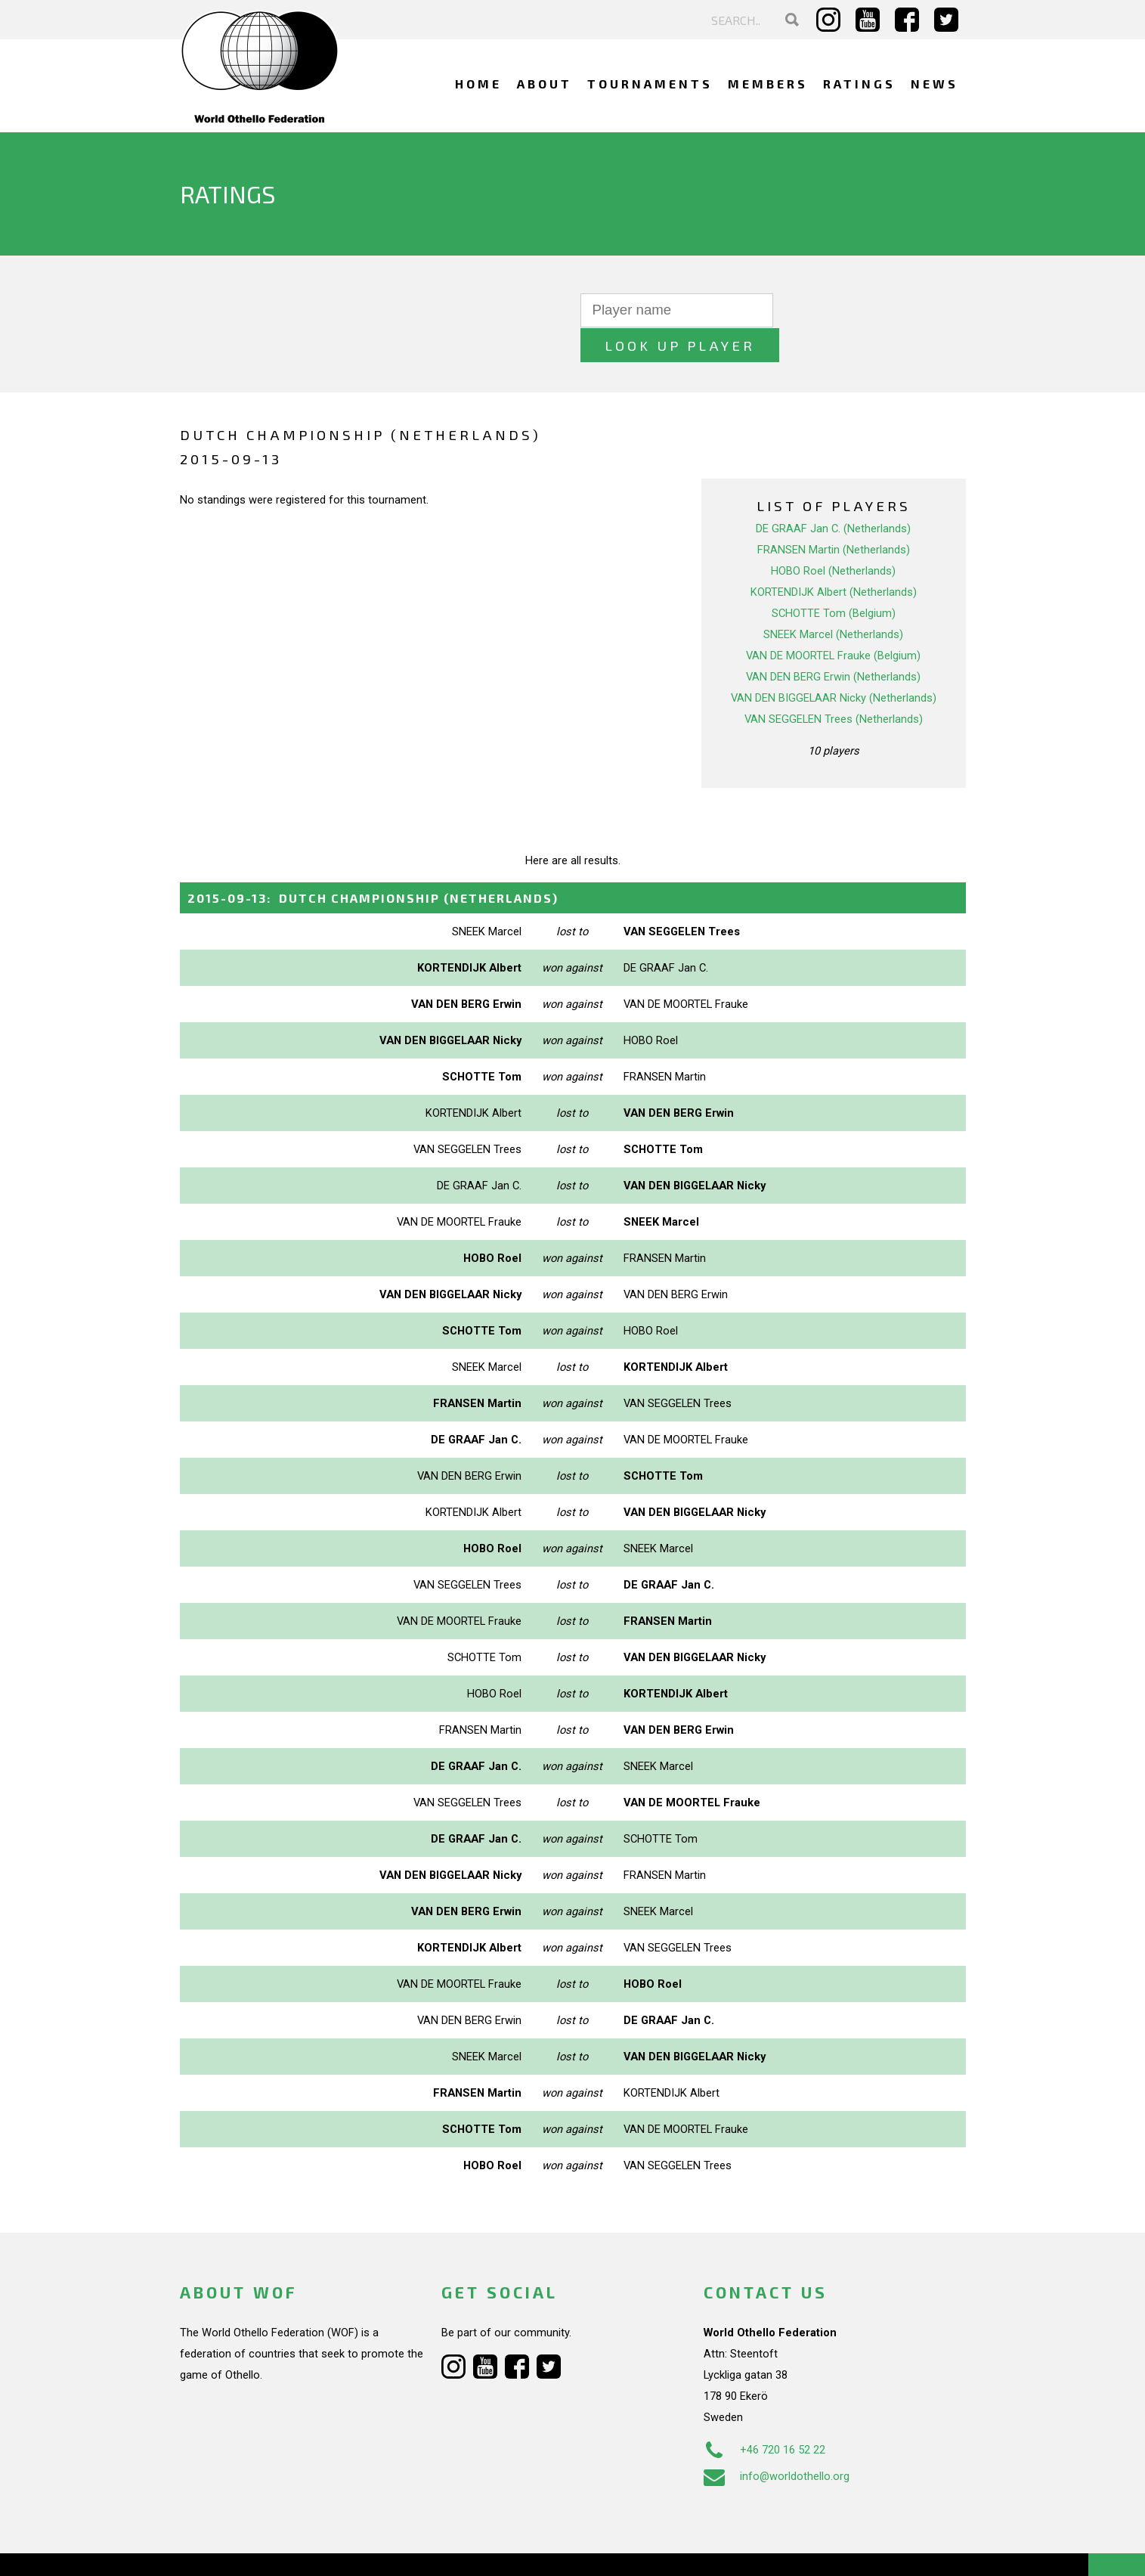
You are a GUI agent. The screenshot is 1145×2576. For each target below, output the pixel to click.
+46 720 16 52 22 (764, 2415)
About (544, 83)
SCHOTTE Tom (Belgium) (834, 578)
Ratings (859, 83)
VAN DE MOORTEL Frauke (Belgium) (833, 621)
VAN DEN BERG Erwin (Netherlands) (833, 642)
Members (768, 83)
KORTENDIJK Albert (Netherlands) (833, 557)
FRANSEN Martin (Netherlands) (833, 515)
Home (478, 83)
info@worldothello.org (776, 2441)
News (934, 83)
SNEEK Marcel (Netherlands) (833, 599)
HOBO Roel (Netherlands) (833, 536)
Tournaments (650, 83)
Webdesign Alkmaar (244, 2549)
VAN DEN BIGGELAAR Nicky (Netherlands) (833, 663)
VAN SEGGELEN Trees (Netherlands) (833, 684)
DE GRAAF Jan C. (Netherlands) (833, 494)
